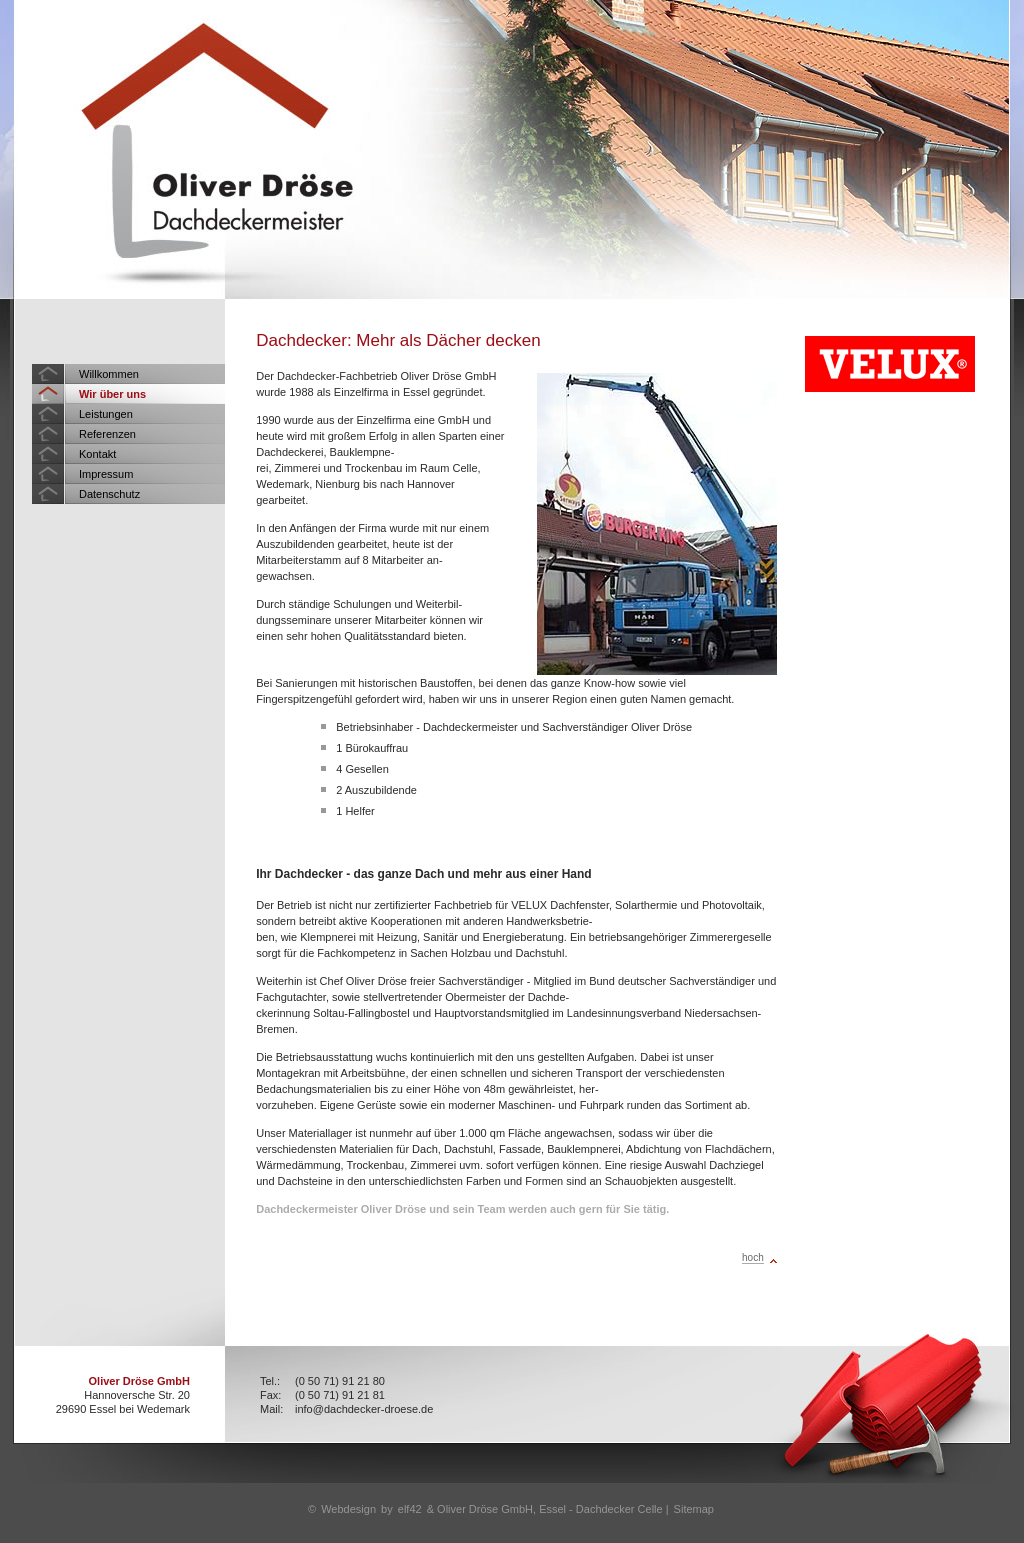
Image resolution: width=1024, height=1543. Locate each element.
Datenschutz (109, 494)
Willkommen (109, 374)
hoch (753, 1257)
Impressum (106, 474)
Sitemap (694, 1509)
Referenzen (107, 434)
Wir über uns (112, 394)
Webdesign (348, 1509)
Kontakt (97, 454)
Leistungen (106, 414)
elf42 (410, 1509)
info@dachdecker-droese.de (364, 1409)
